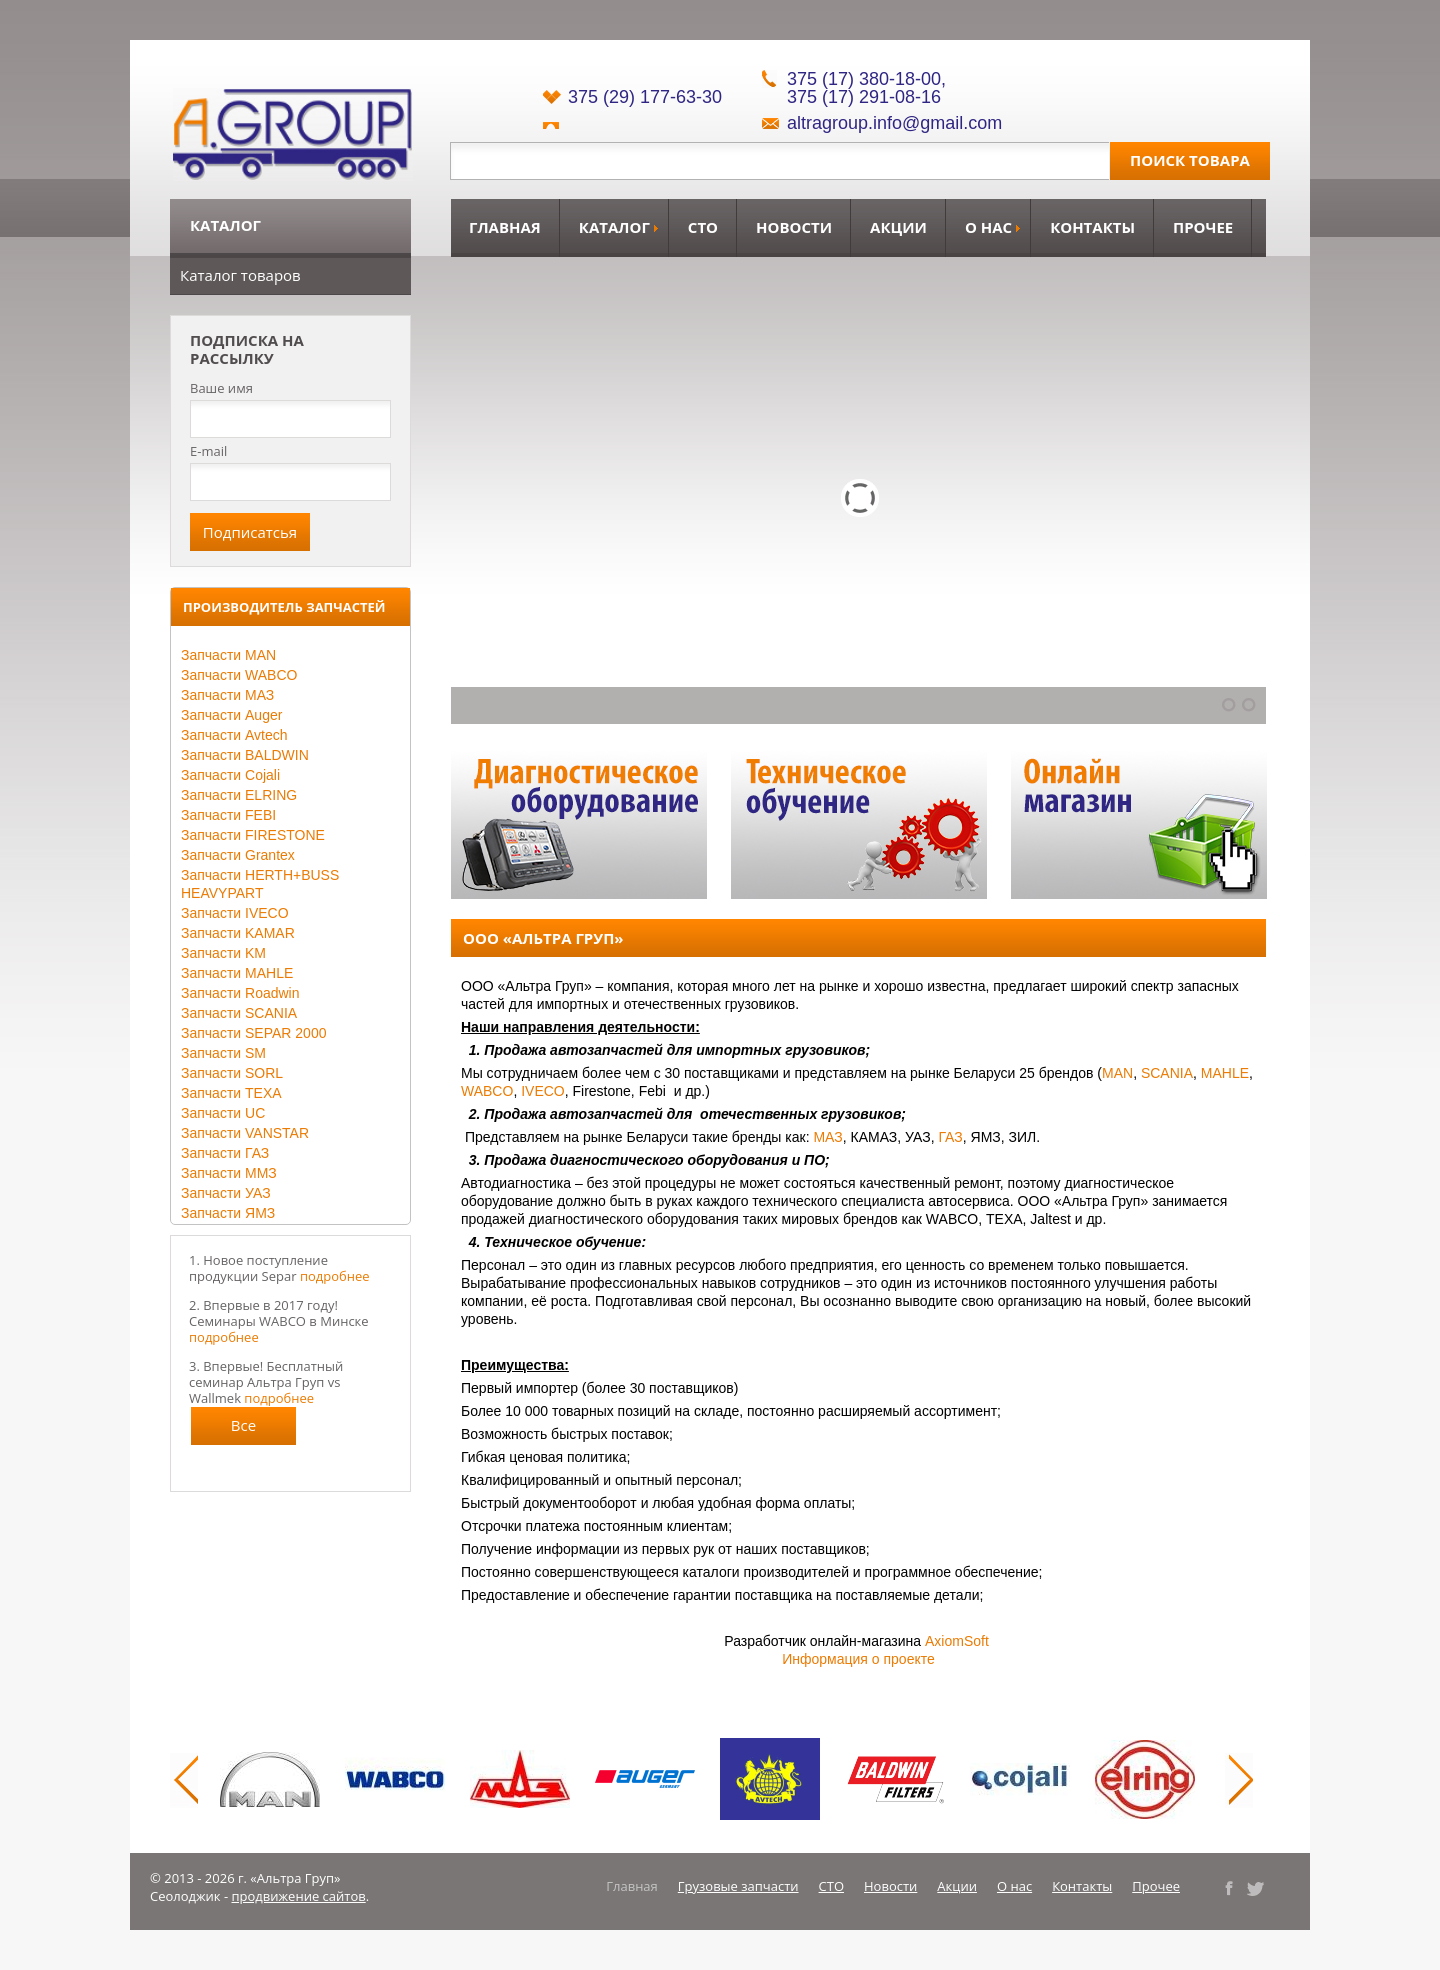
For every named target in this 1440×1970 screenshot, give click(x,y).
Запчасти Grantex (238, 855)
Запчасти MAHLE (237, 973)
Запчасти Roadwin (240, 993)
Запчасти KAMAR (238, 933)
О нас (988, 227)
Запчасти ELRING (239, 795)
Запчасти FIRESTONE (253, 835)
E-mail (208, 451)
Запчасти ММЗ (229, 1173)
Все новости (244, 1430)
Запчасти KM (223, 953)
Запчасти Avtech (234, 735)
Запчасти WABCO (239, 675)
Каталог (614, 227)
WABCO (487, 1091)
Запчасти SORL (232, 1073)
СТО (703, 227)
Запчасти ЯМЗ (228, 1213)
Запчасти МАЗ (227, 695)
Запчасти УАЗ (226, 1193)
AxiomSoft (957, 1641)
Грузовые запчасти (738, 1886)
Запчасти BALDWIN (245, 755)
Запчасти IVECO (235, 913)
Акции (898, 227)
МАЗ (827, 1137)
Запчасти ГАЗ (225, 1153)
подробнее (335, 1276)
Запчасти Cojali (230, 775)
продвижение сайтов (299, 1896)
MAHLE (1225, 1073)
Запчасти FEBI (228, 815)
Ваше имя (221, 388)
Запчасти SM (223, 1053)
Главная (505, 227)
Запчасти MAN (228, 655)
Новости (794, 227)
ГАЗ (950, 1137)
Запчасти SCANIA (239, 1013)
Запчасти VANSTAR (245, 1133)
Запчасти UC (223, 1113)
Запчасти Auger (231, 715)
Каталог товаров (240, 275)
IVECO (543, 1091)
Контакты (1092, 227)
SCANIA (1167, 1073)
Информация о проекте (858, 1659)
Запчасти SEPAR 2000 (253, 1033)
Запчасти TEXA (231, 1093)
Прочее (1203, 227)
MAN (1117, 1073)
